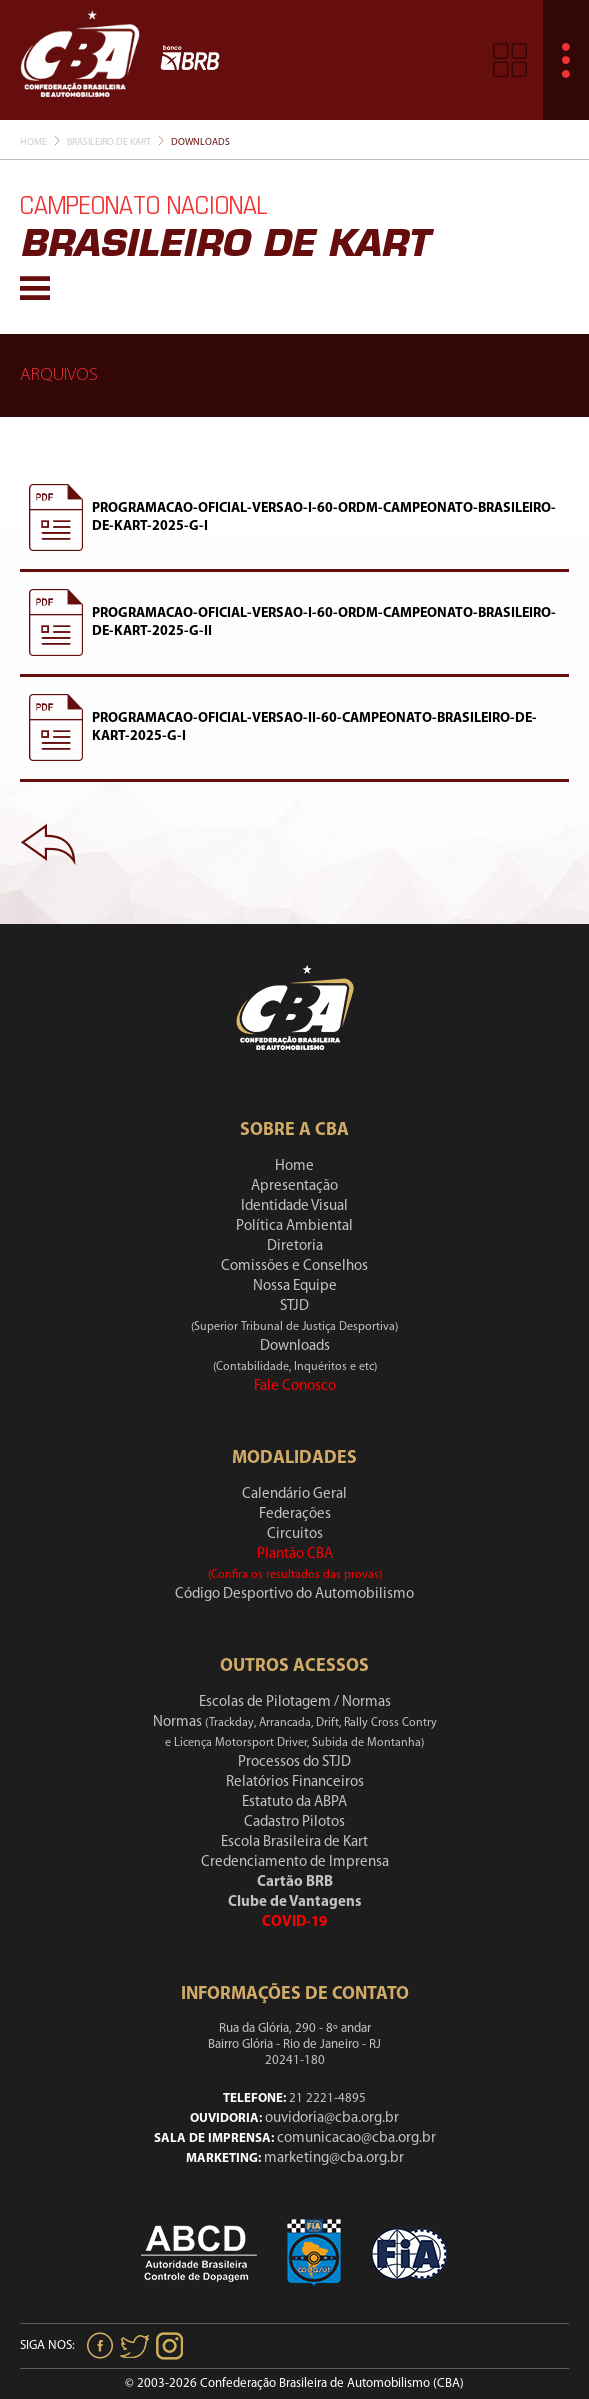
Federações (295, 1514)
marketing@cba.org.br (334, 2158)
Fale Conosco (295, 1386)
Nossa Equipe (295, 1286)
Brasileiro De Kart (109, 142)
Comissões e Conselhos (294, 1266)
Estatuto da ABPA (294, 1802)
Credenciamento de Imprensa (295, 1862)
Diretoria (295, 1246)
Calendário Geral (294, 1494)
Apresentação (294, 1186)
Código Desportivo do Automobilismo (294, 1594)
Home (33, 142)
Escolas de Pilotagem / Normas (295, 1702)
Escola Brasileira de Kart (294, 1842)
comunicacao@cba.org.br (356, 2138)
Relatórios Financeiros (295, 1782)
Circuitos (295, 1534)
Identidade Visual (294, 1206)
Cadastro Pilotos (294, 1822)
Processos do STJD (294, 1762)
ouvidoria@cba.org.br (332, 2118)
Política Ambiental (294, 1226)
